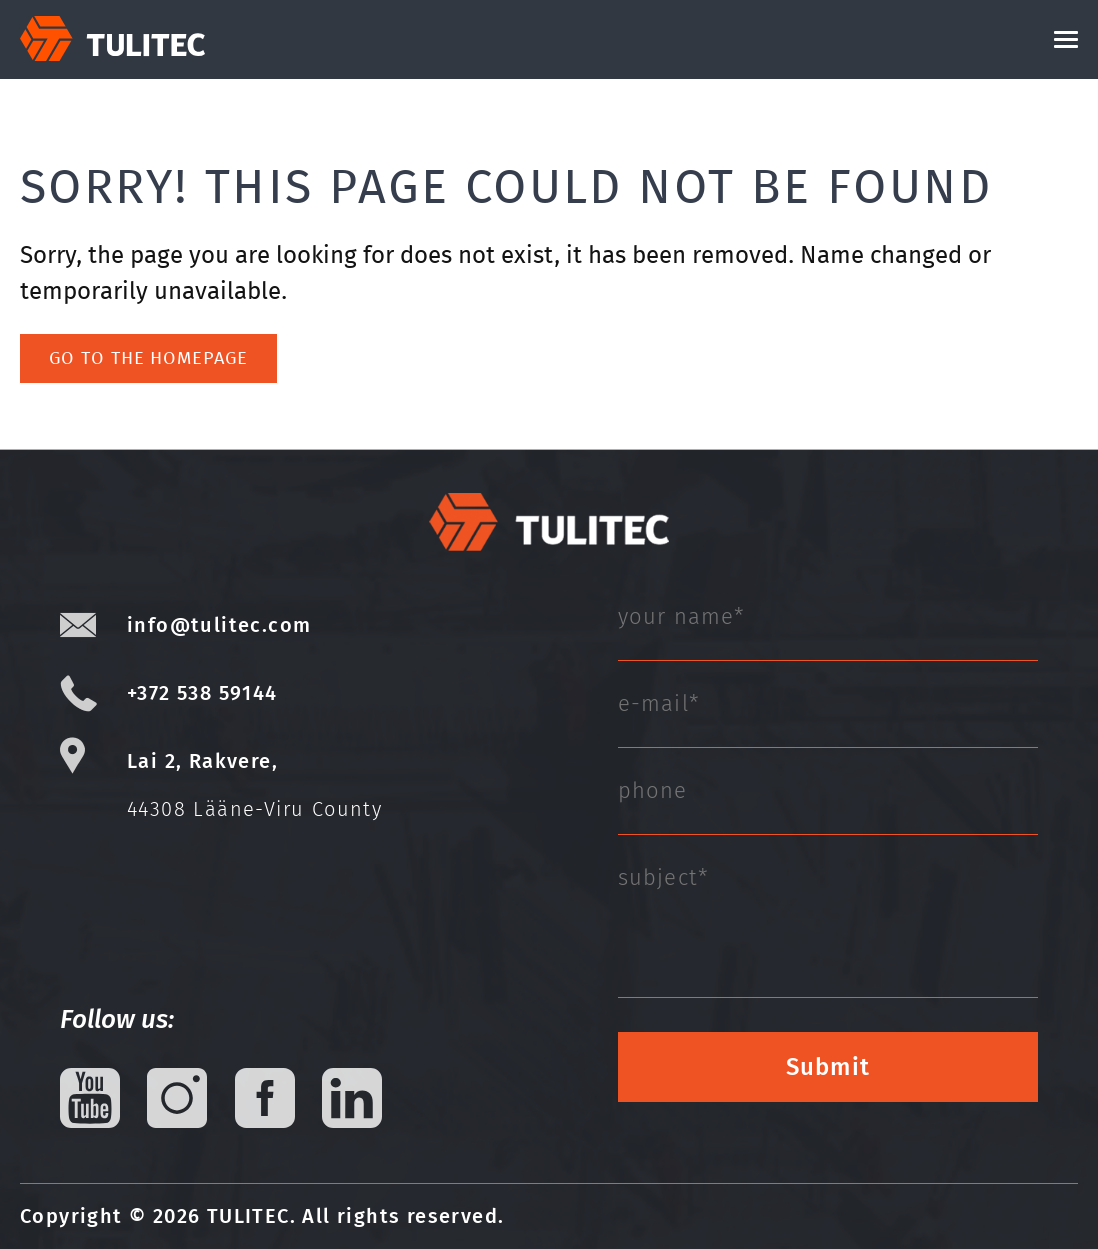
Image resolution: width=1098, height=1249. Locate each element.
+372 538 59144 (202, 693)
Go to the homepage (148, 358)
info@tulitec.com (219, 625)
